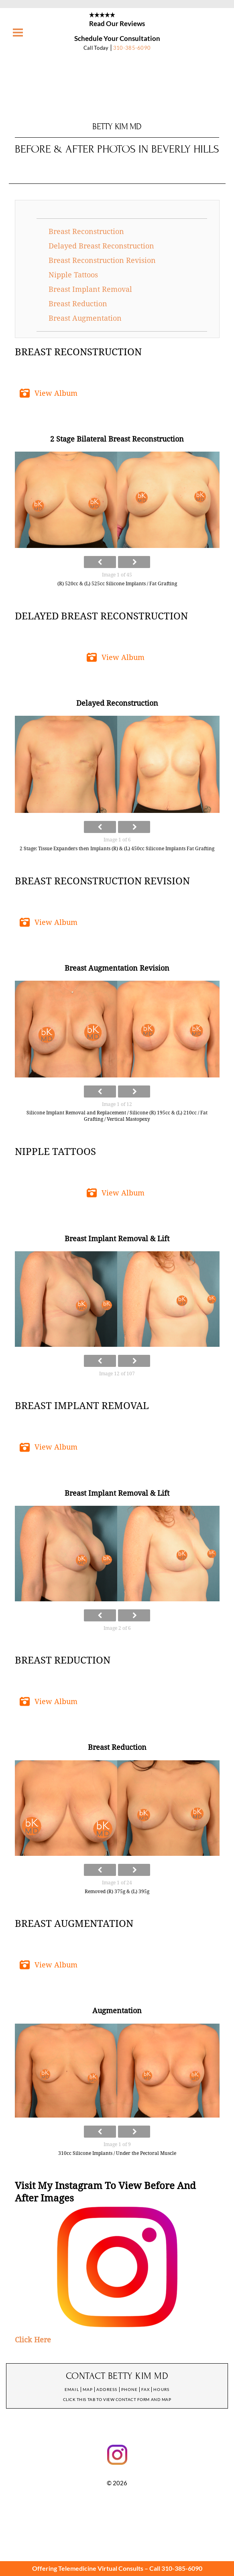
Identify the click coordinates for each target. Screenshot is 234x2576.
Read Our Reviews (117, 23)
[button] (50, 393)
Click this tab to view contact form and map (117, 2399)
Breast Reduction (78, 303)
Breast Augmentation (85, 318)
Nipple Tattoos (73, 275)
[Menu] (18, 32)
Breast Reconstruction (86, 231)
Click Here (33, 2340)
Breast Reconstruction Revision (102, 260)
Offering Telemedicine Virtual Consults (87, 2568)
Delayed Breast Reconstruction (101, 246)
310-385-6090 (132, 48)
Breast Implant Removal (90, 289)
